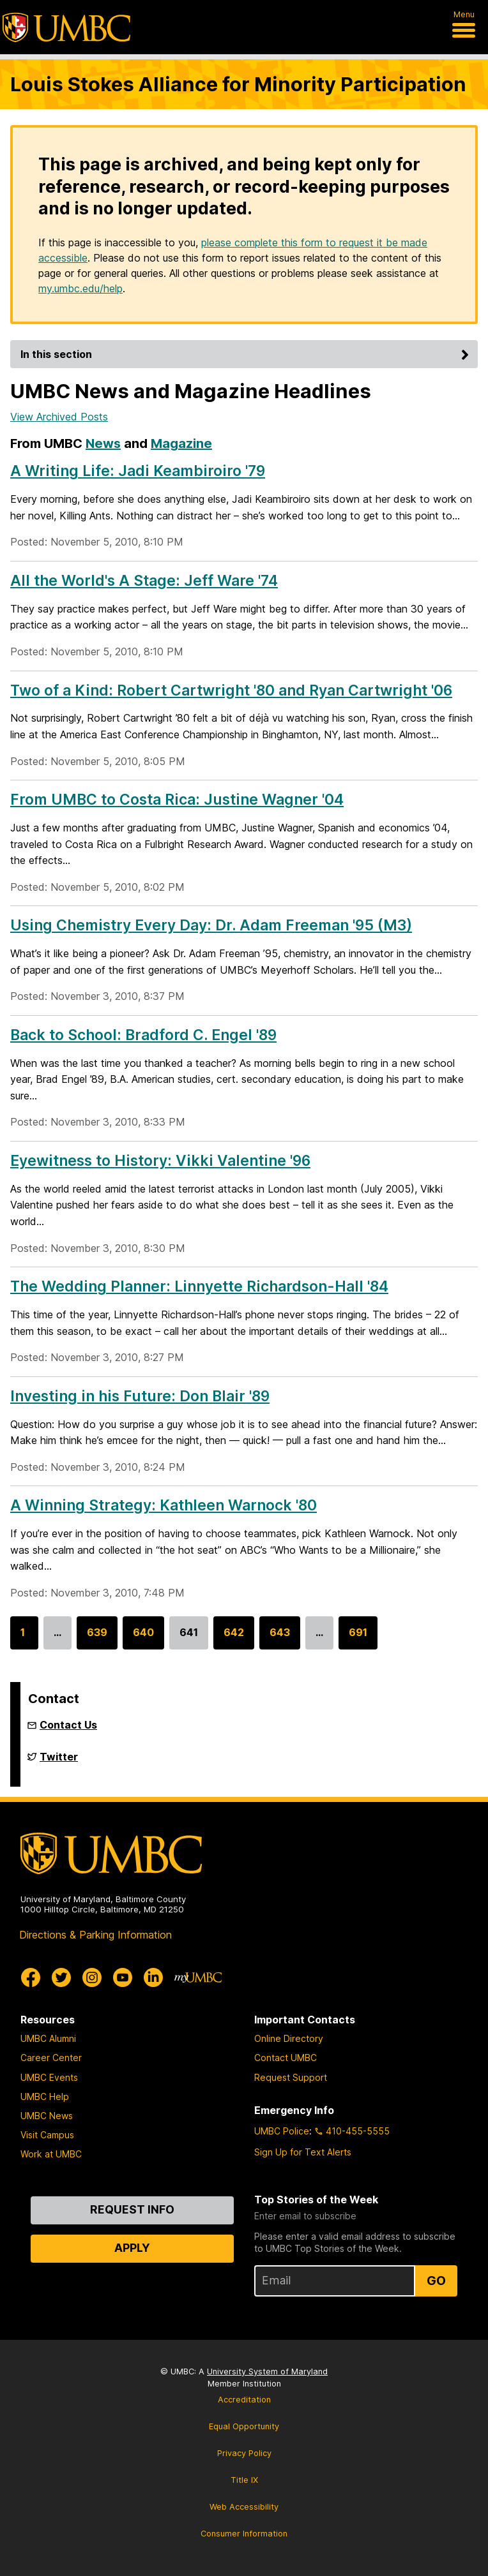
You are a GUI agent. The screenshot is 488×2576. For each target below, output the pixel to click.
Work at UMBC (51, 2153)
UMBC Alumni (48, 2038)
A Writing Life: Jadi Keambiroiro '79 (137, 471)
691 (358, 1637)
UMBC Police (281, 2131)
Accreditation (244, 2399)
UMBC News (46, 2115)
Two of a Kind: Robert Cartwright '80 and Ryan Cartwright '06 (231, 690)
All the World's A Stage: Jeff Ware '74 (144, 581)
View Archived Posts (59, 416)
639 (97, 1637)
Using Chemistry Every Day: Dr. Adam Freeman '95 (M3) (211, 925)
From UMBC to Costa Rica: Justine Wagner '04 (177, 799)
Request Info (132, 2209)
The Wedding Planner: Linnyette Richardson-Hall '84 (199, 1286)
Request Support (290, 2077)
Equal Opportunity (244, 2426)
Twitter (59, 1762)
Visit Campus (47, 2134)
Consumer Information (244, 2533)
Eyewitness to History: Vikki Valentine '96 (160, 1161)
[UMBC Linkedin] (153, 1977)
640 (143, 1637)
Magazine (181, 443)
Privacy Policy (244, 2453)
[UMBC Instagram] (92, 1977)
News (103, 443)
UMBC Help (44, 2096)
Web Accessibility (244, 2507)
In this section (246, 354)
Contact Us (68, 1724)
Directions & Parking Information (95, 1934)
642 (234, 1637)
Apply (132, 2247)
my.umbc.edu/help (80, 288)
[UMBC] (66, 27)
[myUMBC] (198, 1977)
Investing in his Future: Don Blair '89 (140, 1396)
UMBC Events (49, 2077)
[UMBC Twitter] (61, 1977)
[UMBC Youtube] (123, 1977)
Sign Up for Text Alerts (302, 2152)
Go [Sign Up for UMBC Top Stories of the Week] (436, 2280)
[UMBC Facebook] (31, 1977)
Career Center (51, 2057)
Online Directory (288, 2038)
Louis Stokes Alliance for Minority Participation (238, 84)
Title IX (244, 2480)
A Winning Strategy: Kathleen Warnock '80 (163, 1505)
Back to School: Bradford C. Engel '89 (143, 1035)
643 (280, 1637)
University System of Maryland (267, 2371)
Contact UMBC (285, 2057)
